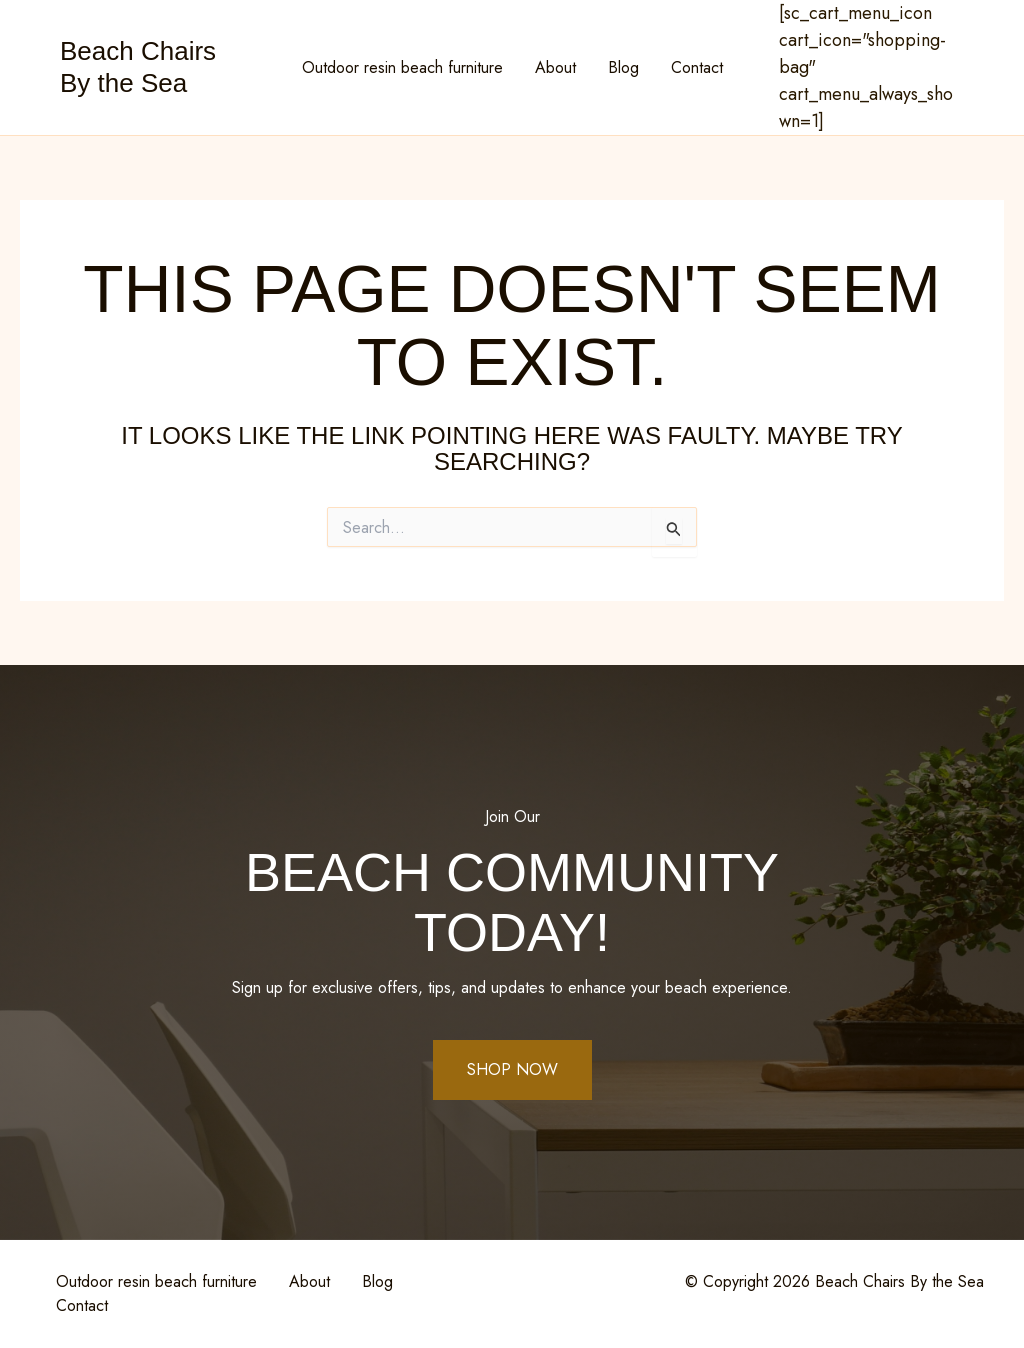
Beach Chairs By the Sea (138, 66)
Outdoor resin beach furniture (402, 67)
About (555, 67)
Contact (697, 67)
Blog (623, 67)
